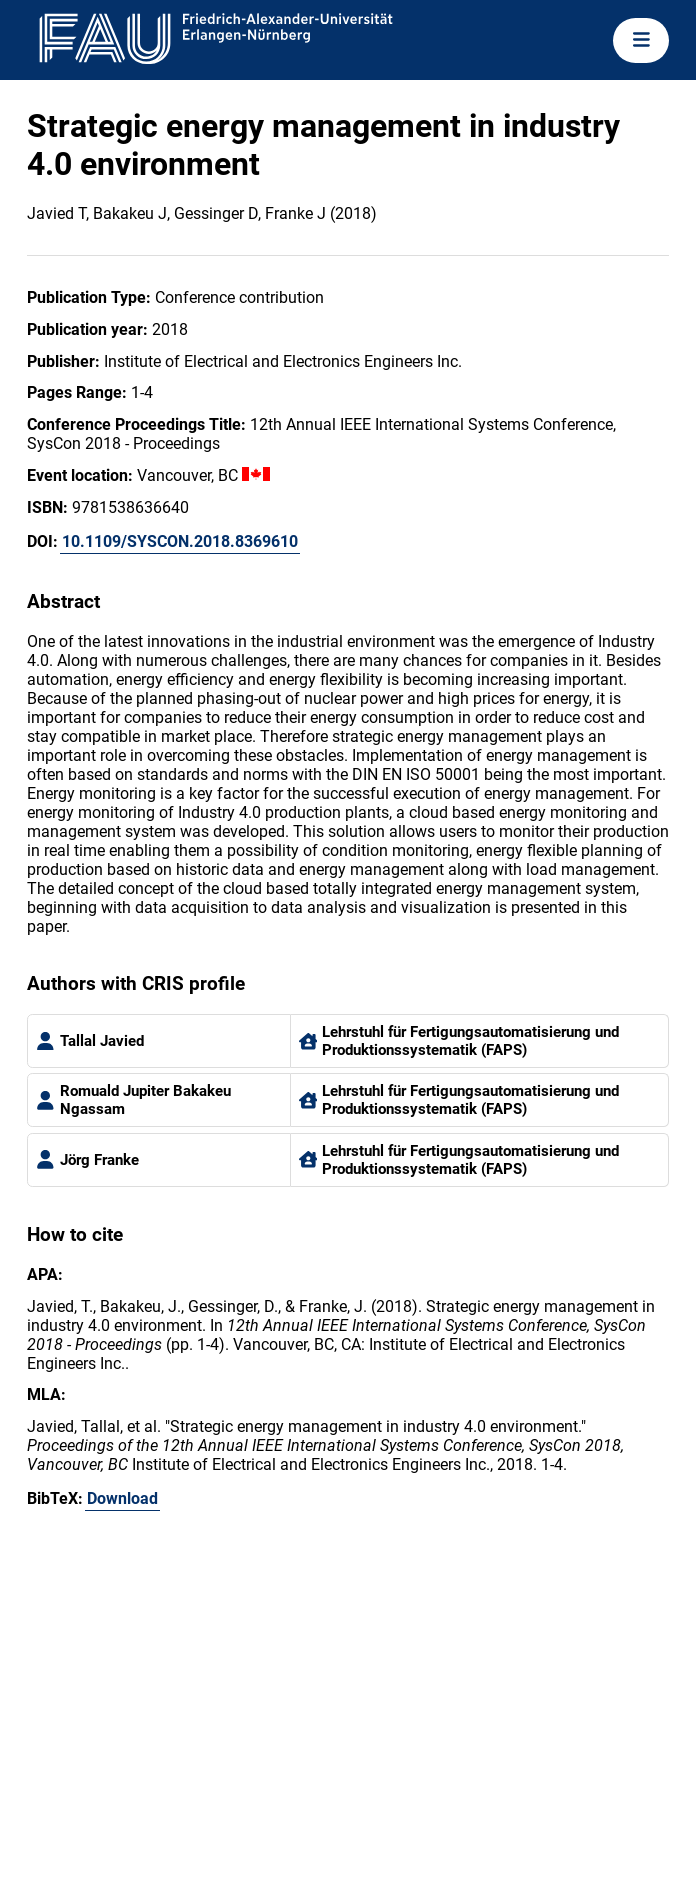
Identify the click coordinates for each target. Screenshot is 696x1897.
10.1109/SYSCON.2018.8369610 (180, 541)
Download (122, 1498)
